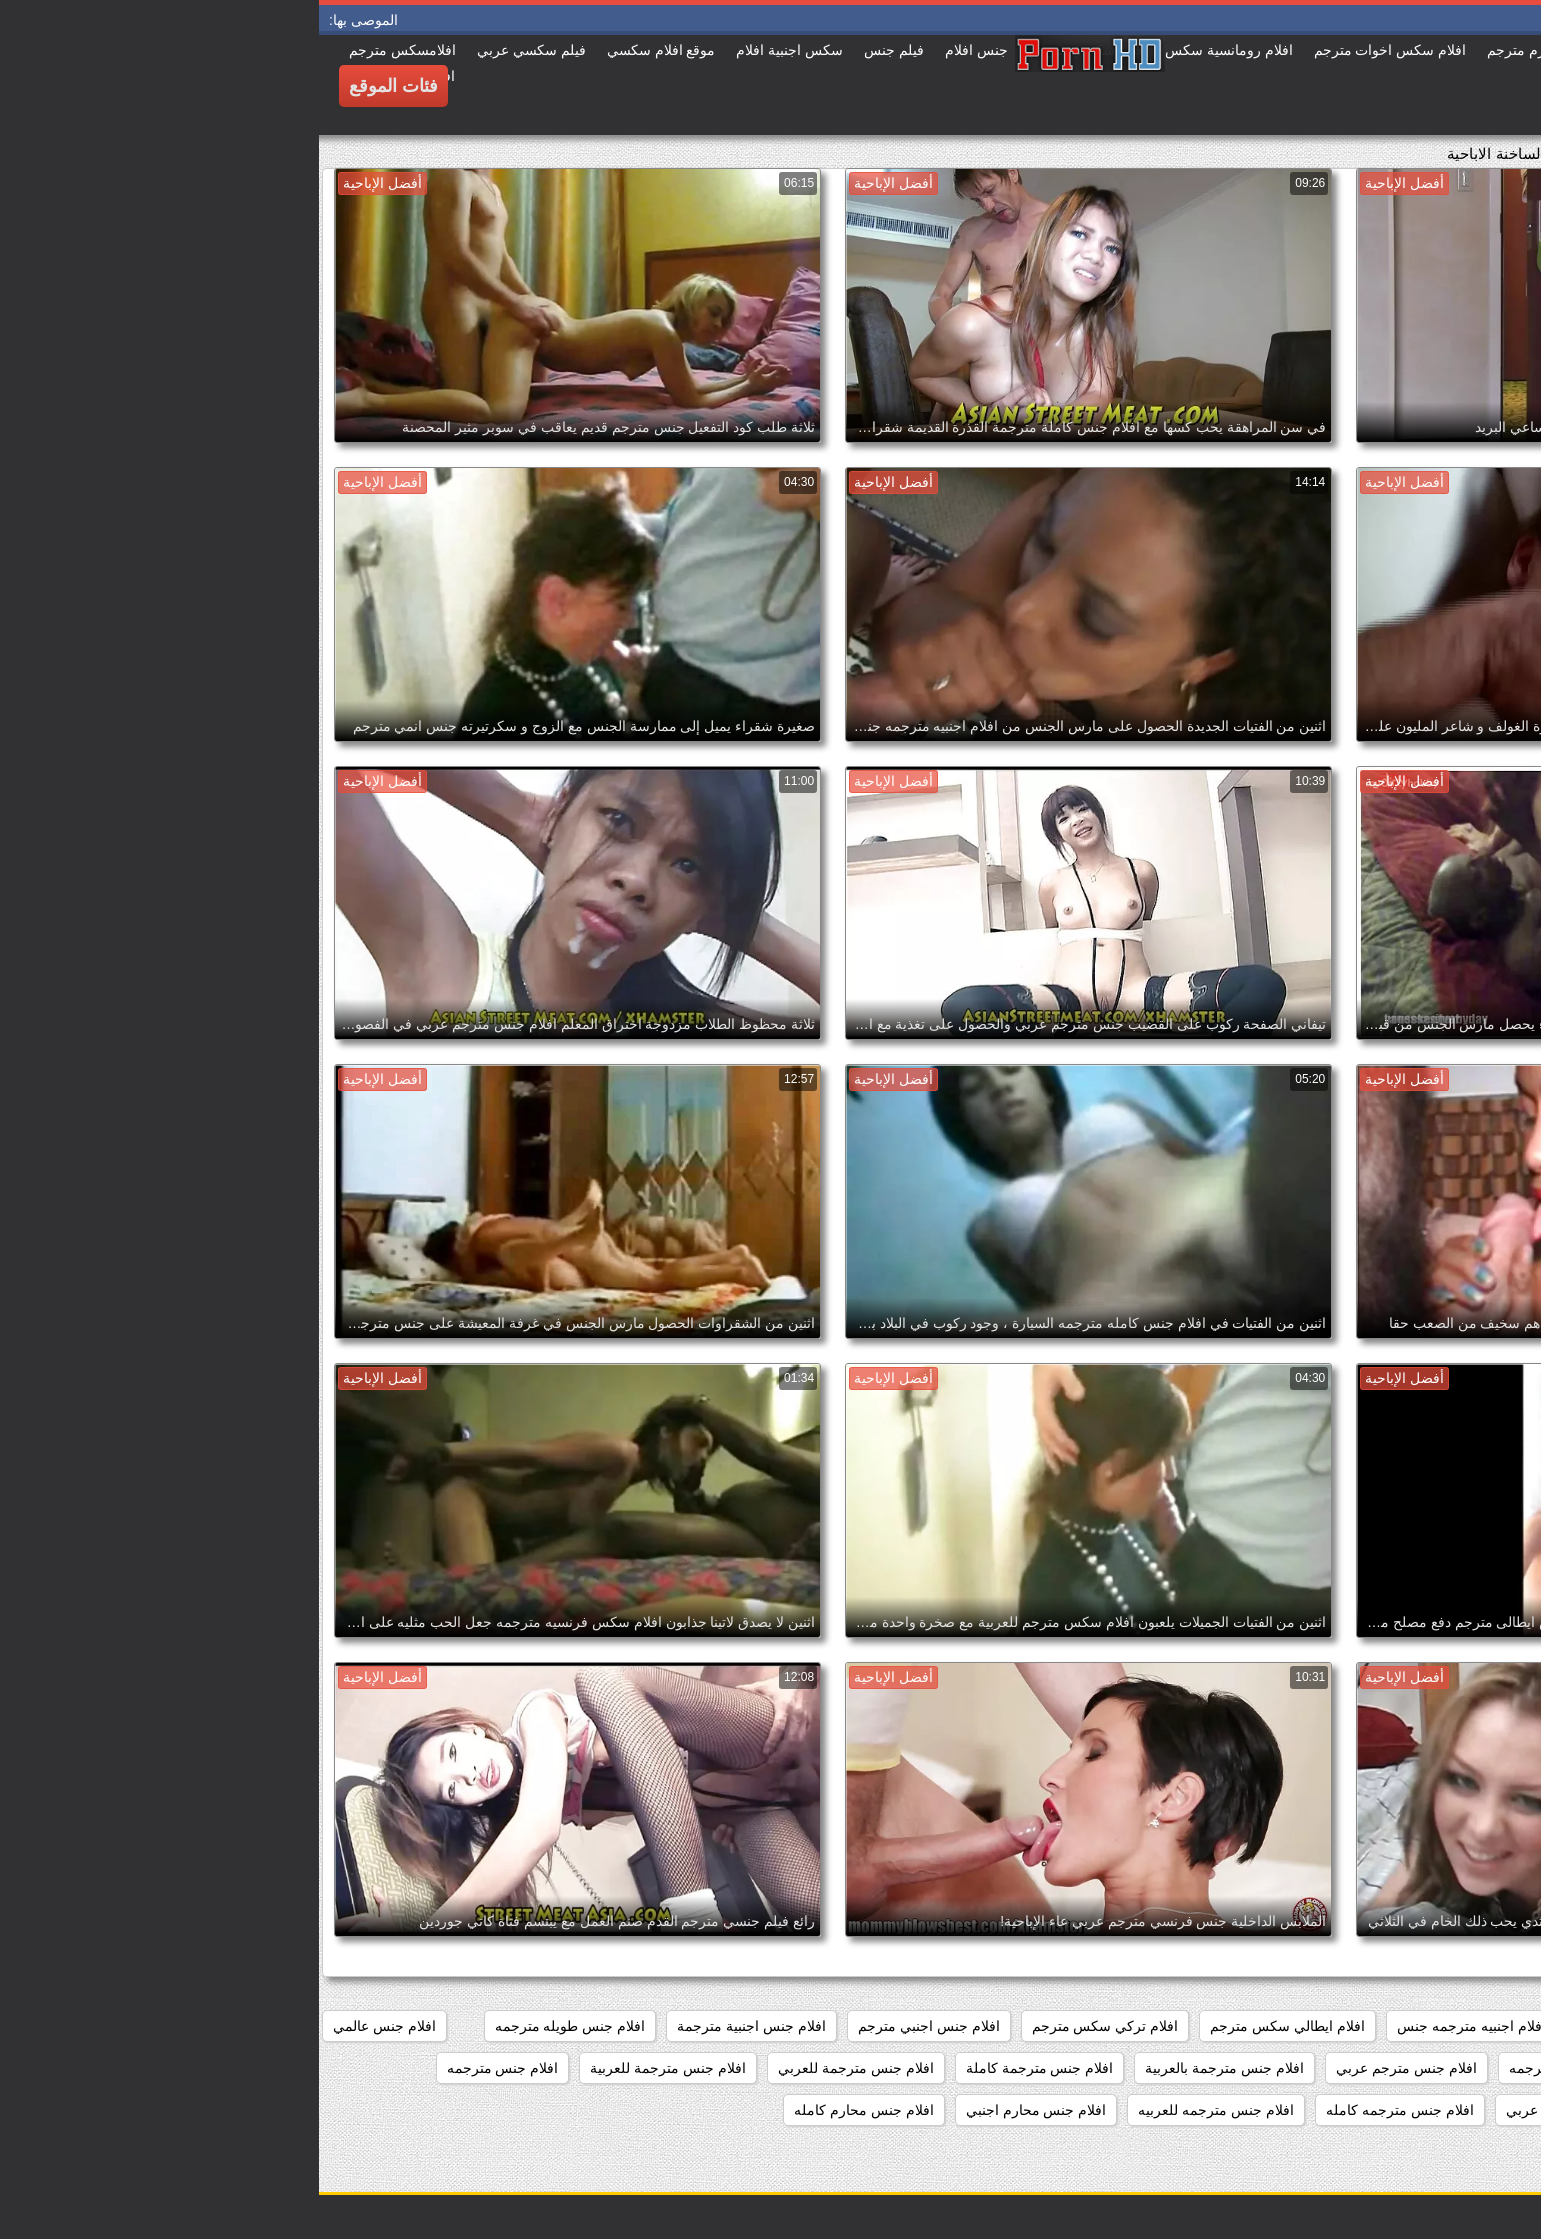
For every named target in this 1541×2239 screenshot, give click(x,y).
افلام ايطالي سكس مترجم (968, 2026)
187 (1505, 2026)
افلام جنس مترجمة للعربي (537, 2068)
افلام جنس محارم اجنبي (717, 2110)
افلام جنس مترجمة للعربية (349, 2068)
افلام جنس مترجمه (184, 2068)
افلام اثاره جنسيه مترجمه (1333, 2026)
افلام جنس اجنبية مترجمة (432, 2026)
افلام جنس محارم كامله (545, 2110)
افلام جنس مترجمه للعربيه (897, 2110)
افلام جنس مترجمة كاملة (721, 2068)
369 (1449, 2026)
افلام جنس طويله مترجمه (251, 2026)
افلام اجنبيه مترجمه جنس (1152, 2026)
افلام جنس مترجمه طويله (1441, 2110)
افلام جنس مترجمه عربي (1261, 2110)
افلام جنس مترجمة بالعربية (905, 2068)
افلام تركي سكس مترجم (786, 2026)
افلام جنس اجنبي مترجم (610, 2026)
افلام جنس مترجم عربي (1087, 2068)
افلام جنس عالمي (65, 2026)
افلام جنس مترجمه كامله (1081, 2110)
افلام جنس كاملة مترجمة (1443, 2068)
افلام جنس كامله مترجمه (1264, 2068)
